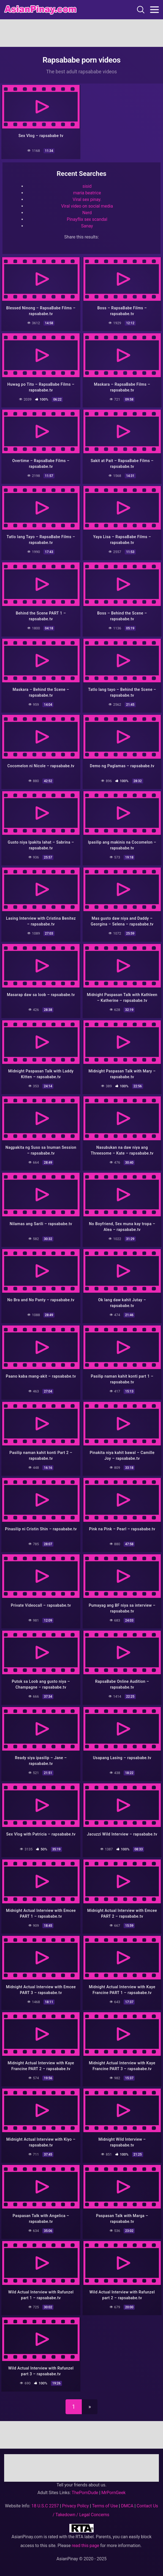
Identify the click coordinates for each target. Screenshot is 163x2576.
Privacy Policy (75, 2505)
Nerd (87, 212)
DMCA (127, 2505)
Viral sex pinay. (87, 199)
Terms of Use (105, 2505)
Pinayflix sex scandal (87, 219)
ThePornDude (85, 2492)
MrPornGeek (113, 2492)
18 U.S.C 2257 (45, 2505)
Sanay (87, 226)
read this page (85, 2545)
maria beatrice (87, 192)
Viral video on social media (87, 206)
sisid (87, 186)
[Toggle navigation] (154, 9)
